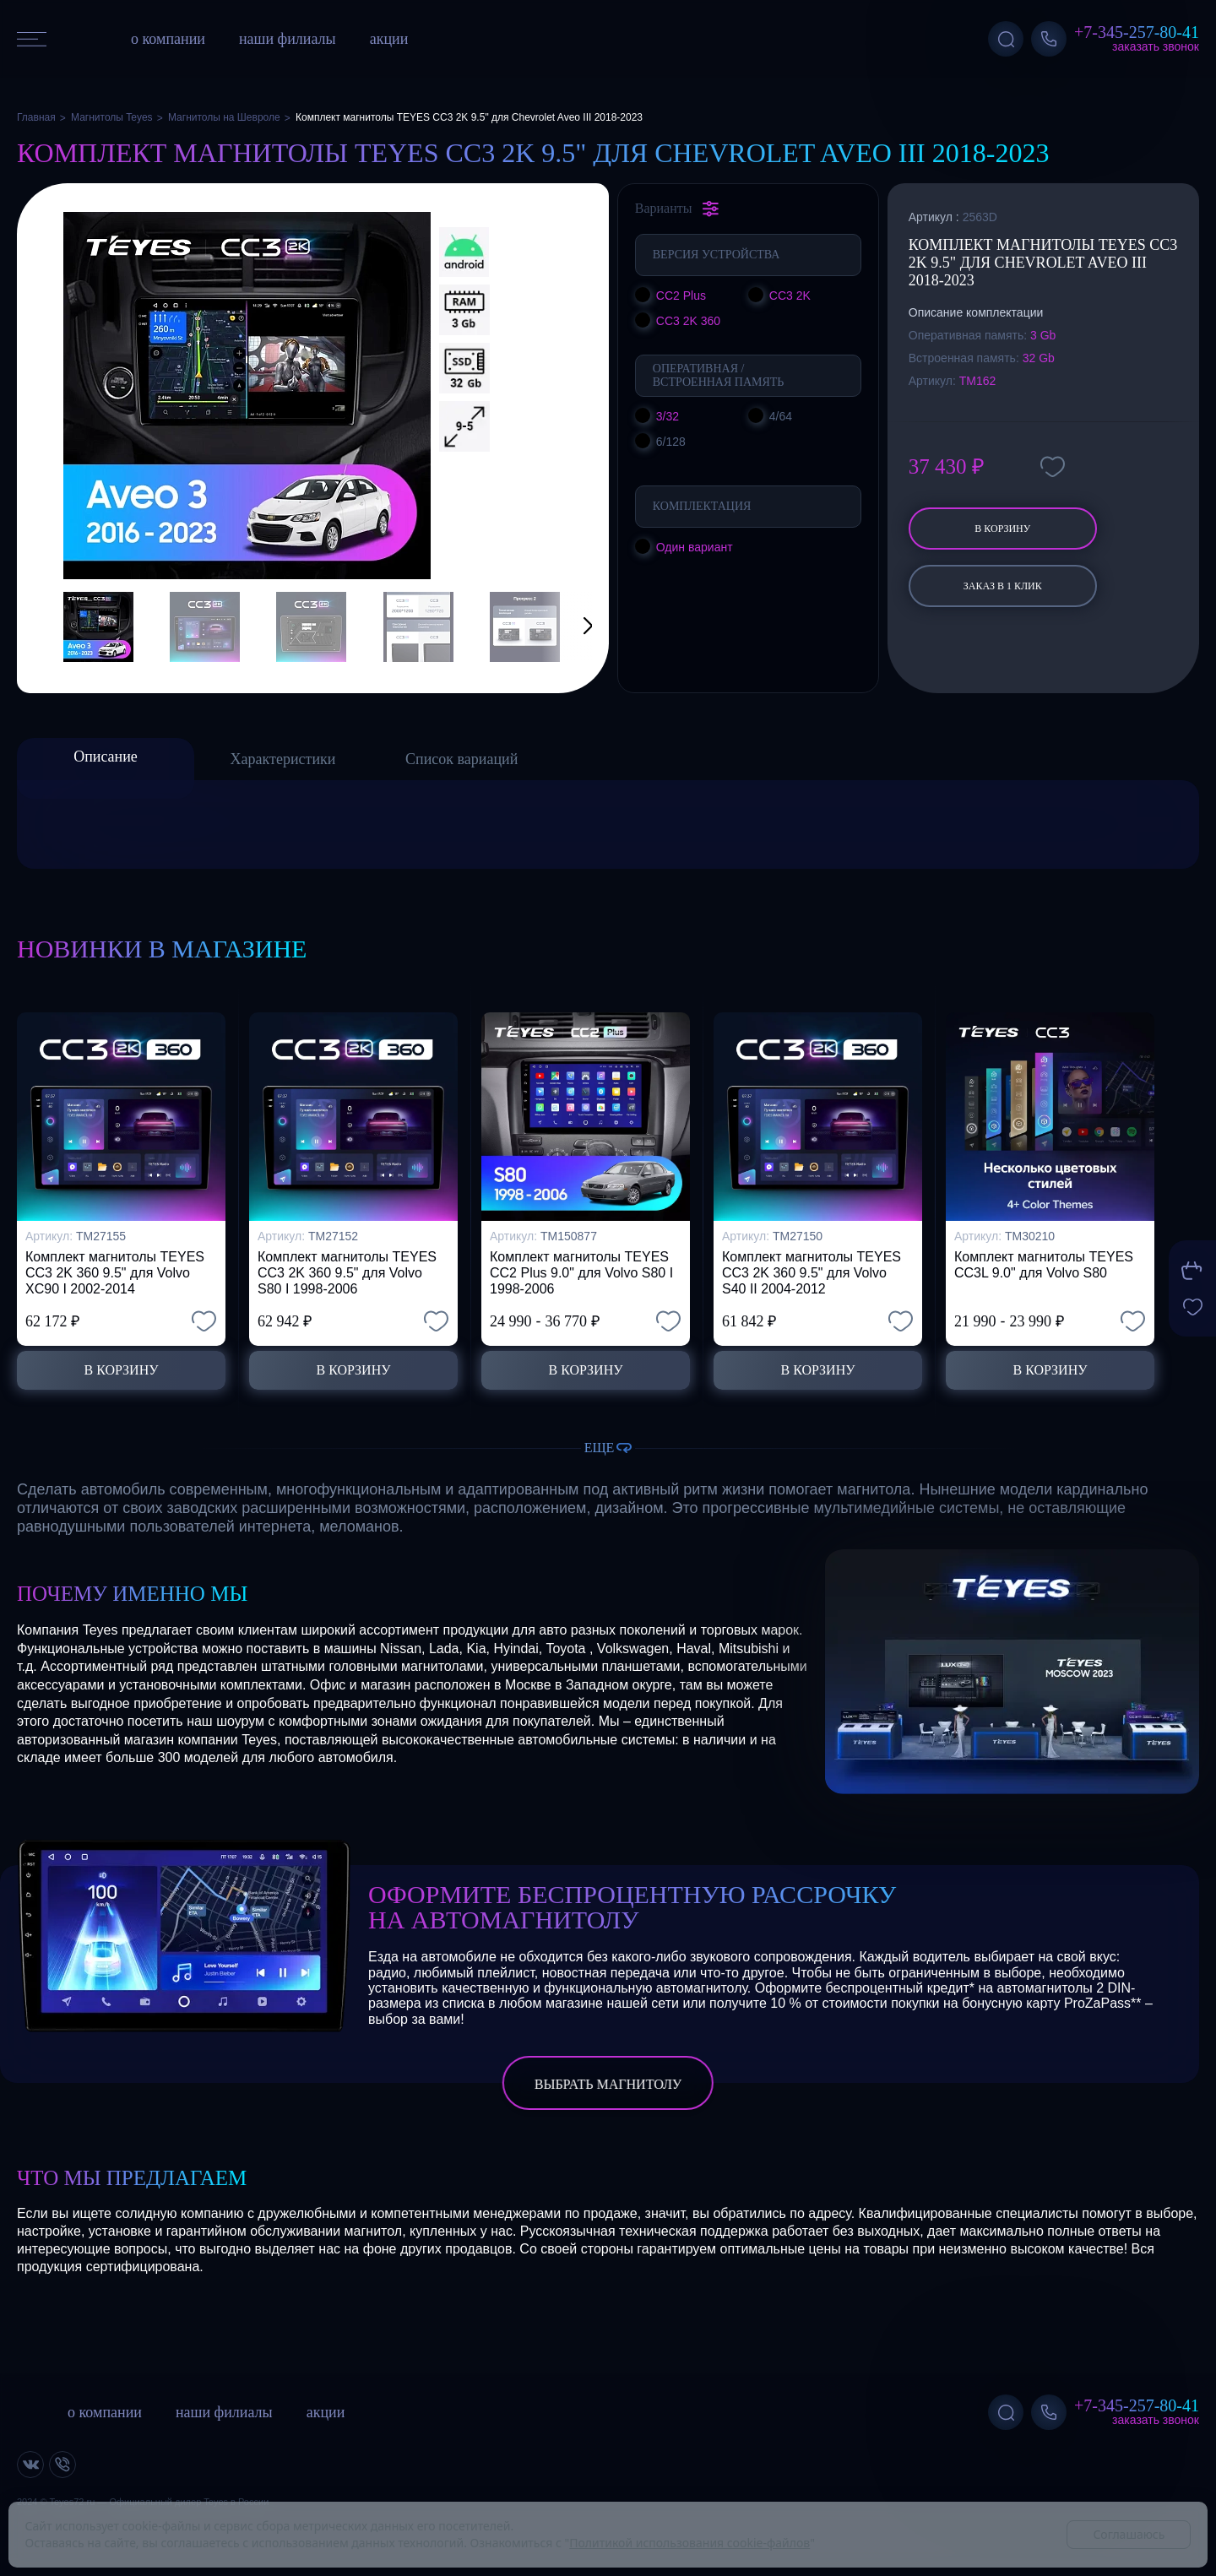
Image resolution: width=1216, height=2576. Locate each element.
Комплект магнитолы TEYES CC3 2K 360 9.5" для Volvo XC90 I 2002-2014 (114, 1273)
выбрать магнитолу (608, 2084)
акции (389, 38)
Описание (105, 756)
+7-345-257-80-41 (1136, 32)
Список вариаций (461, 759)
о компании (168, 38)
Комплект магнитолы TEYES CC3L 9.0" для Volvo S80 (1043, 1265)
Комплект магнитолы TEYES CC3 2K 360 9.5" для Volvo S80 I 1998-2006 (347, 1273)
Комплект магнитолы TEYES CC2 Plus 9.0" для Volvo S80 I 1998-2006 (581, 1273)
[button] (566, 627)
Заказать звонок (1155, 46)
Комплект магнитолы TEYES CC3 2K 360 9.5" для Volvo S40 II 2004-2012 (811, 1273)
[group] (247, 395)
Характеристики (283, 759)
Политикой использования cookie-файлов (689, 2543)
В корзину (1002, 528)
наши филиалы (287, 38)
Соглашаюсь (1128, 2534)
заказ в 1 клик (1003, 586)
